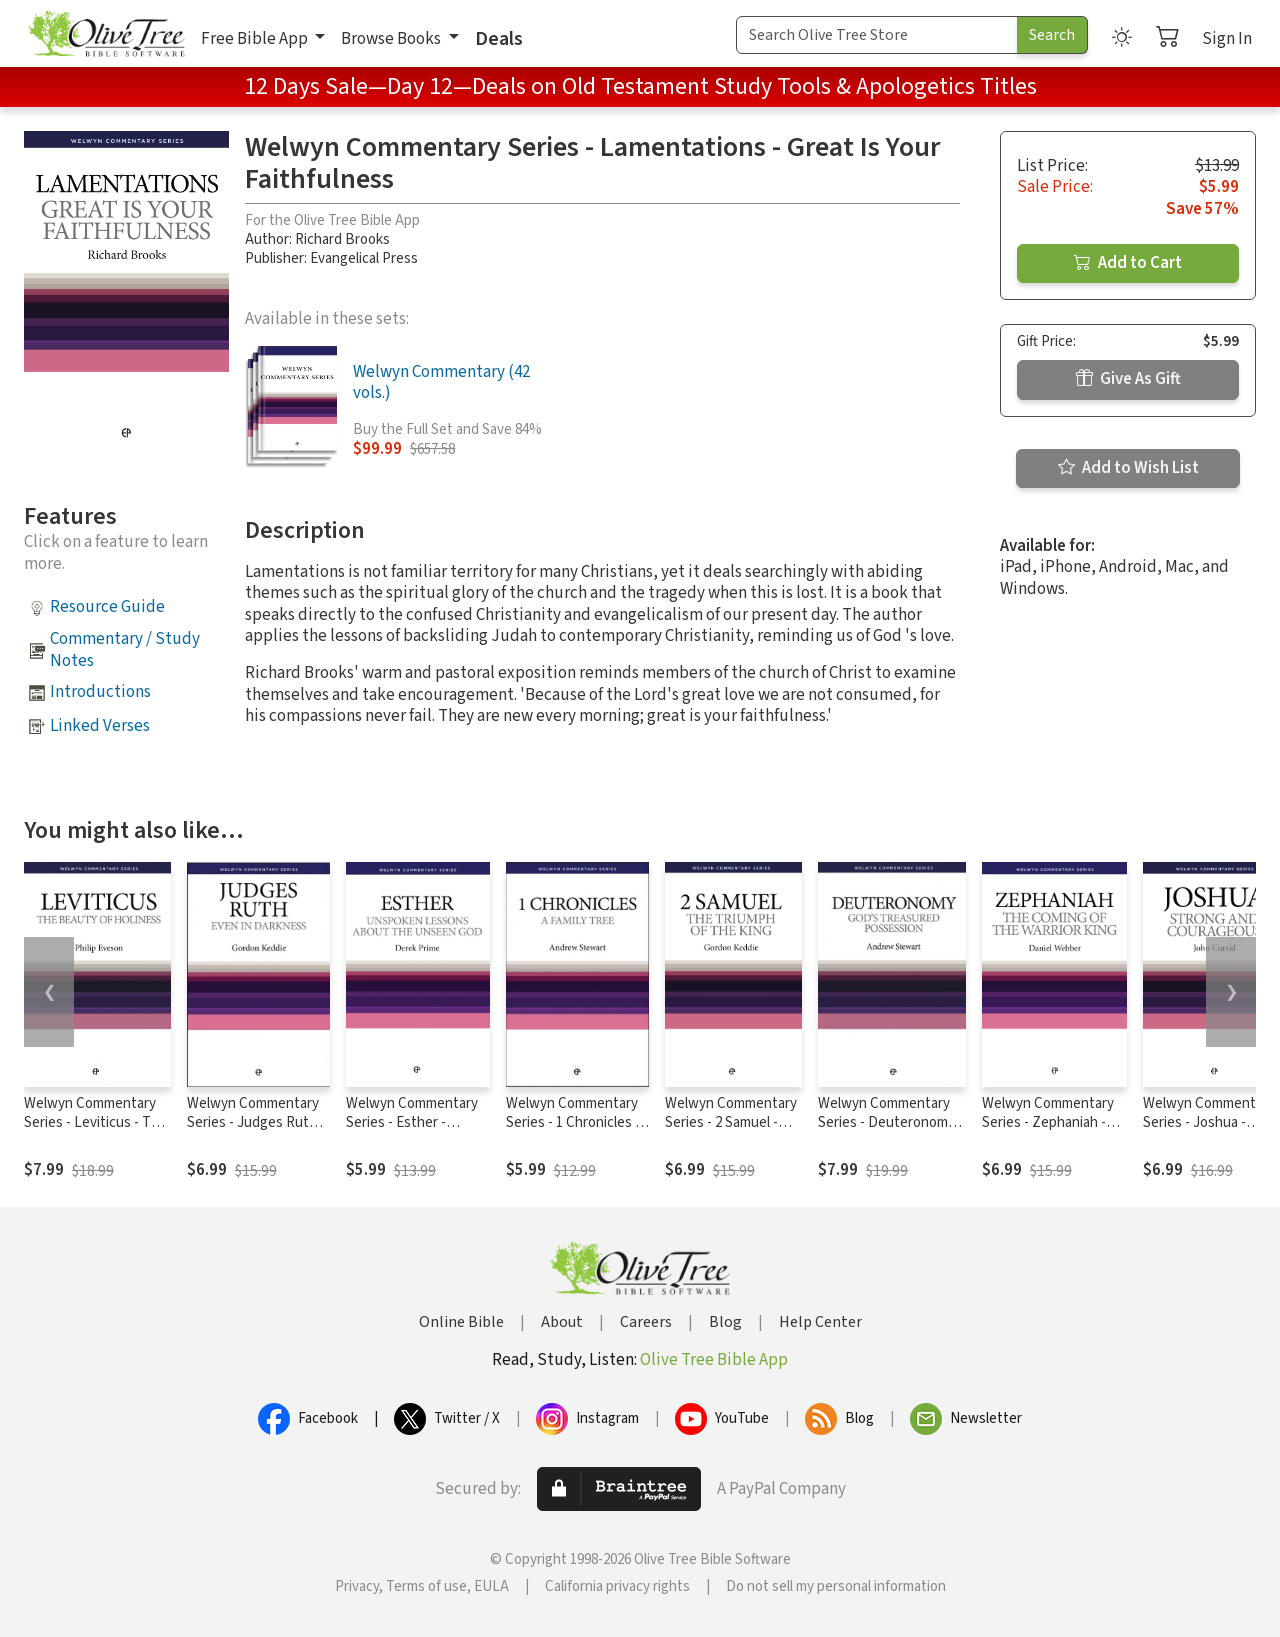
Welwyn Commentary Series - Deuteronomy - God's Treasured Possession (890, 1132)
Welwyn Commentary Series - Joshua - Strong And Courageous (1209, 1132)
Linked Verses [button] (100, 726)
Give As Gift (1128, 379)
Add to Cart (1128, 263)
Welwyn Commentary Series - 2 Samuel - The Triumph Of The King (731, 1132)
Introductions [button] (100, 692)
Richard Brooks (342, 239)
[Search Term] (877, 35)
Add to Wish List (1128, 468)
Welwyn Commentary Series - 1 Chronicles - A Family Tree (573, 1122)
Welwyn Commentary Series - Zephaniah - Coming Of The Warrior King (1052, 1132)
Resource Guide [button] (107, 607)
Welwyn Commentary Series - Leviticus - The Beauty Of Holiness (95, 1122)
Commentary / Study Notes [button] (125, 649)
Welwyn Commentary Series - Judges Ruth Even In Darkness (253, 1122)
